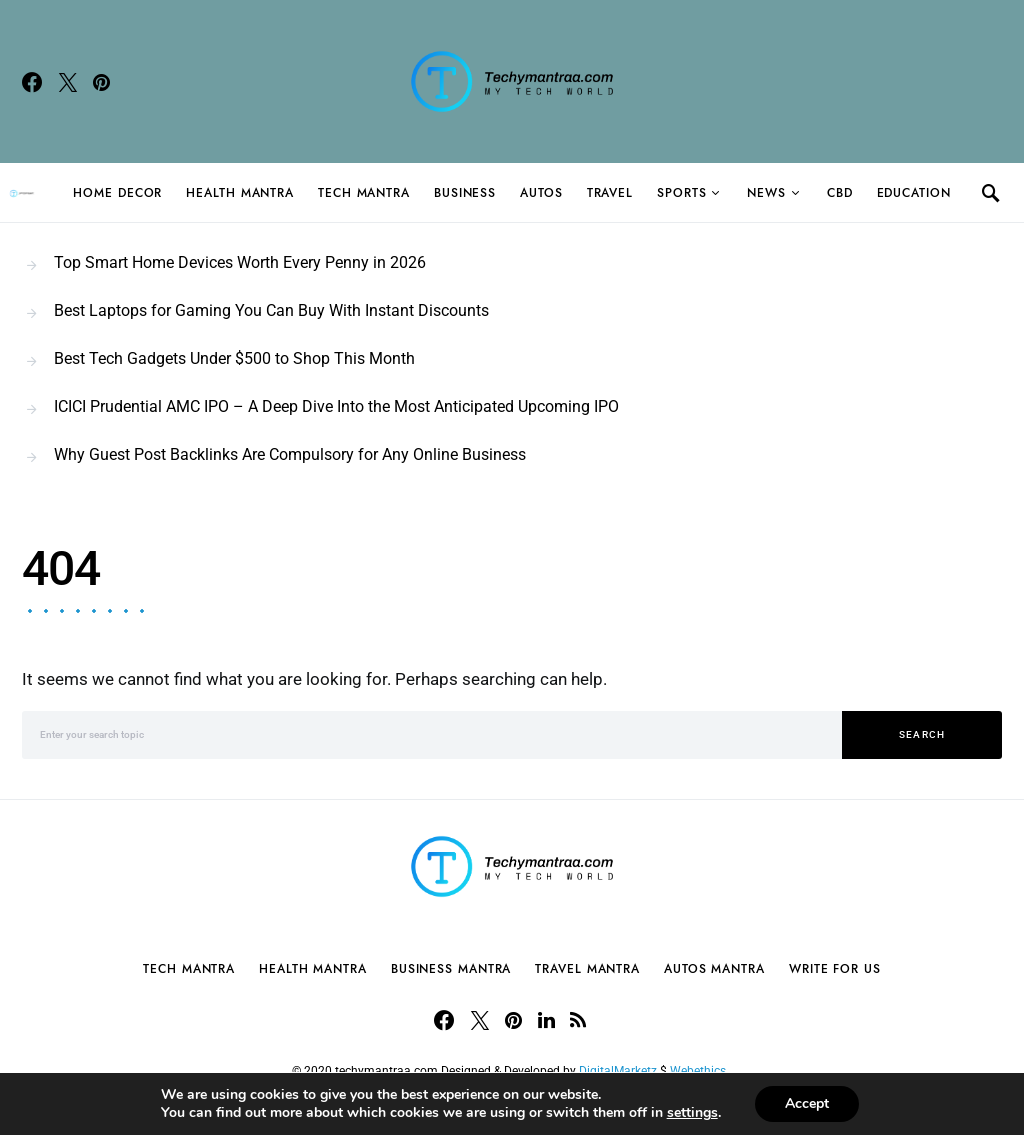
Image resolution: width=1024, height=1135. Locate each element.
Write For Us (835, 969)
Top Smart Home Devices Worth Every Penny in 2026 (240, 262)
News (766, 193)
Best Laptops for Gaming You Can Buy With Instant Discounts (271, 310)
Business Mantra (451, 969)
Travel (610, 193)
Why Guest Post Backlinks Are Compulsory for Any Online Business (290, 454)
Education (914, 193)
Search (922, 734)
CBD (840, 193)
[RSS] (578, 1020)
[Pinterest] (101, 82)
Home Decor (117, 193)
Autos (541, 193)
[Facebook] (32, 82)
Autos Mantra (714, 969)
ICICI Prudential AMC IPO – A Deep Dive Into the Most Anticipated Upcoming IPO (336, 406)
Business (465, 193)
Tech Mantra (364, 193)
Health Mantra (240, 193)
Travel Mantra (587, 969)
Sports (681, 193)
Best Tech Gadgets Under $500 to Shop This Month (234, 358)
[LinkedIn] (546, 1020)
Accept (807, 1103)
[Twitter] (68, 82)
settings (692, 1113)
